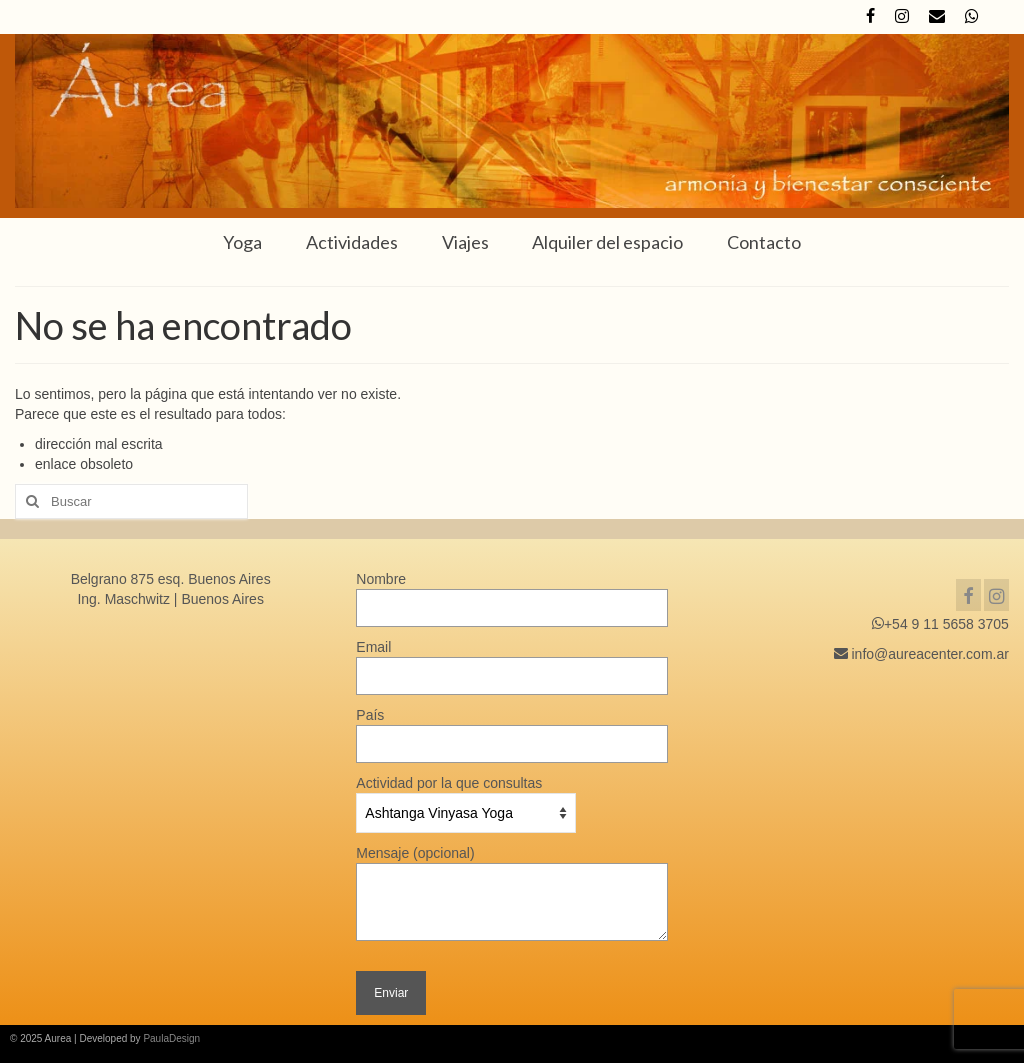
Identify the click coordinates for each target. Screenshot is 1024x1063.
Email (511, 661)
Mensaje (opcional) (511, 863)
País (511, 729)
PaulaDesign (171, 1038)
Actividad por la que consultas (466, 798)
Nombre (511, 593)
